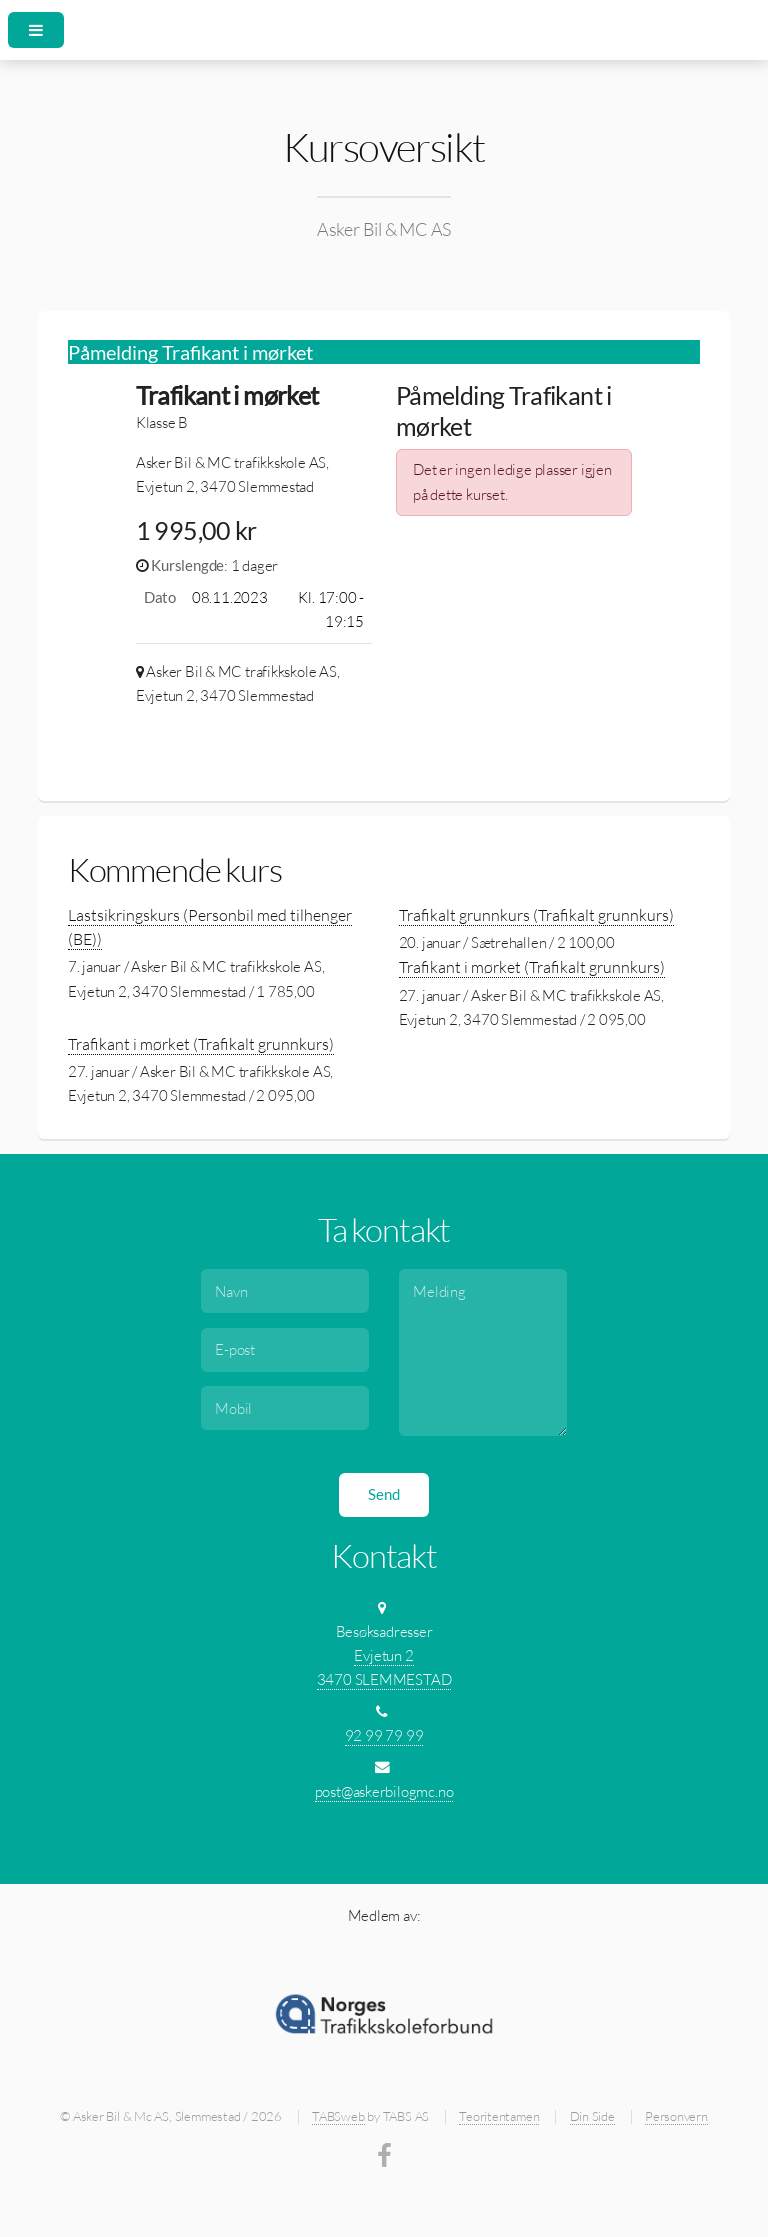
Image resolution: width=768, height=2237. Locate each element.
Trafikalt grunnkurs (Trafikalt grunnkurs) (536, 915)
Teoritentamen (499, 2116)
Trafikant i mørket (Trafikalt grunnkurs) (532, 967)
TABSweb (338, 2116)
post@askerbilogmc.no (384, 1791)
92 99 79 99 (384, 1735)
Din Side (592, 2116)
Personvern (676, 2116)
